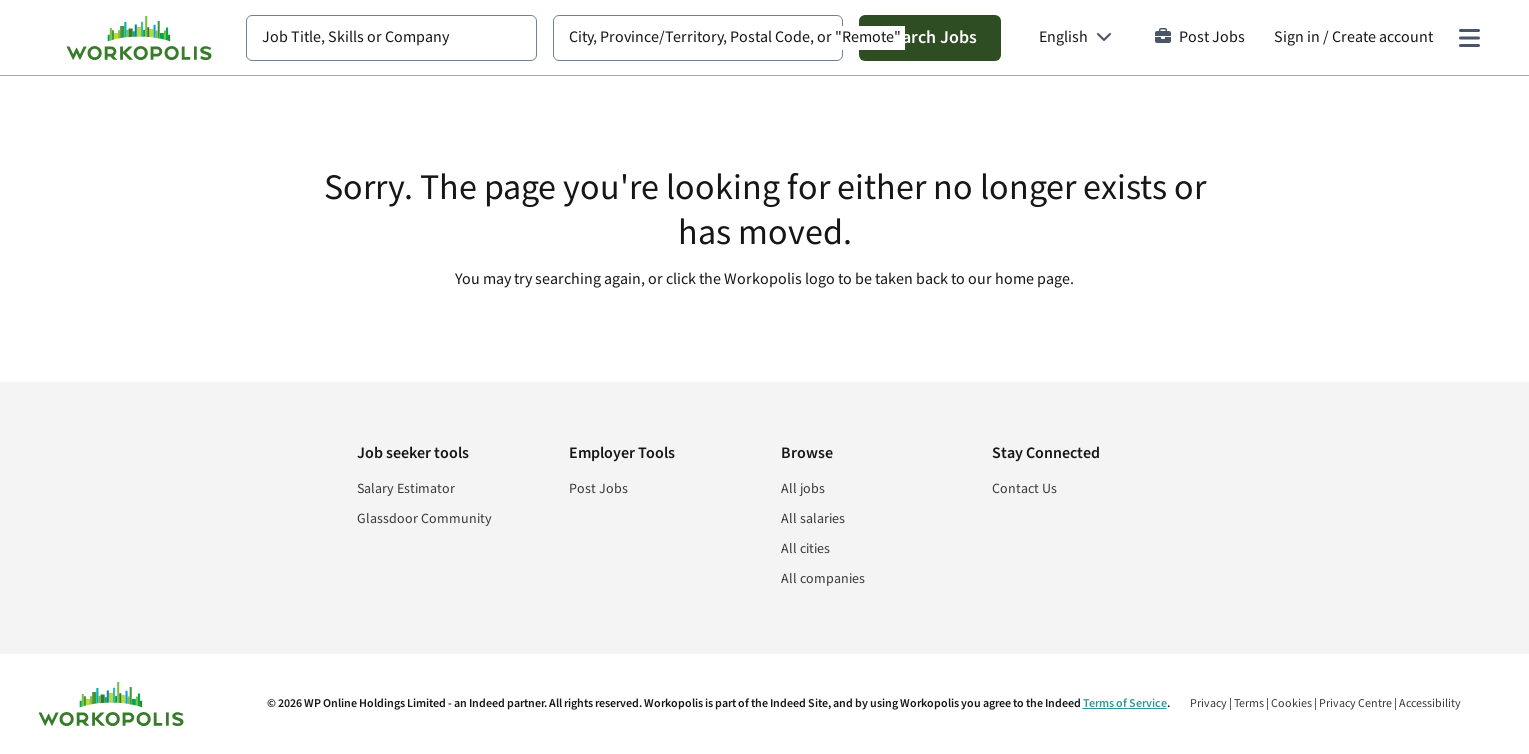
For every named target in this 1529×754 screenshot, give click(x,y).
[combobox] (391, 38)
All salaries (813, 519)
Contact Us (1024, 489)
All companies (823, 579)
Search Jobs (930, 37)
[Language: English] (1075, 38)
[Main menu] (1469, 38)
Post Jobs (1200, 37)
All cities (805, 549)
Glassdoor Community (424, 519)
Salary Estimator (406, 489)
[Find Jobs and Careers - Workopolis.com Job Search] (139, 38)
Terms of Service (1125, 703)
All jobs (803, 489)
